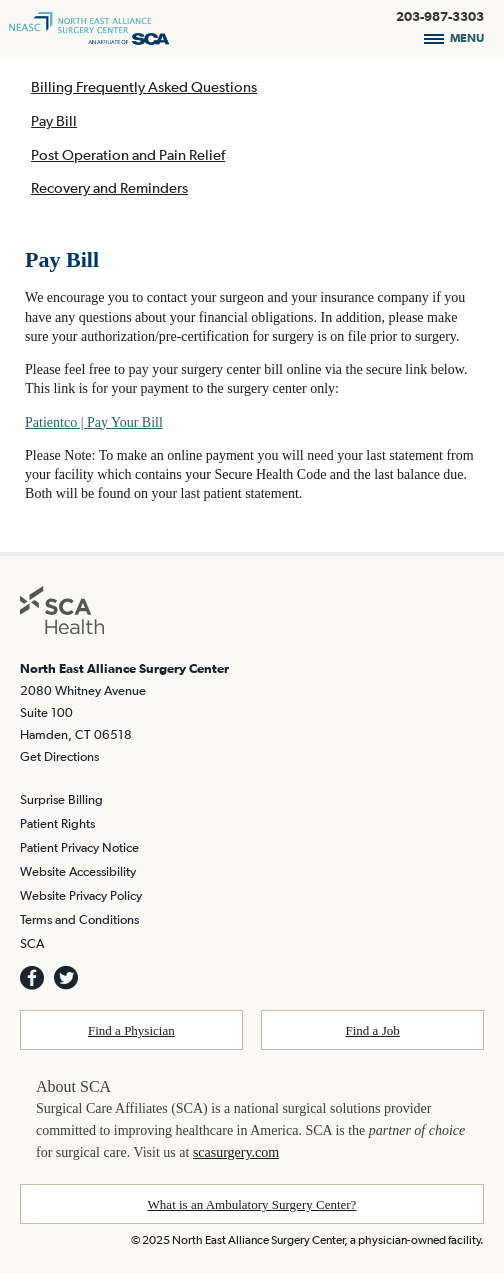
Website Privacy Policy (81, 895)
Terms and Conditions (79, 919)
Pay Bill (54, 120)
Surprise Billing (61, 799)
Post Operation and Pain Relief (128, 154)
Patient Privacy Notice (79, 847)
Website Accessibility (78, 871)
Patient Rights (57, 823)
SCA (32, 943)
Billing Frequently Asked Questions (144, 86)
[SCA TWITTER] (66, 978)
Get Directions (59, 756)
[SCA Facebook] (32, 978)
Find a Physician (131, 1030)
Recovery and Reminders (109, 187)
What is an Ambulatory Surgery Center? (252, 1204)
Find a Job (373, 1030)
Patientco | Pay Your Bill (94, 422)
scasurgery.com (236, 1152)
